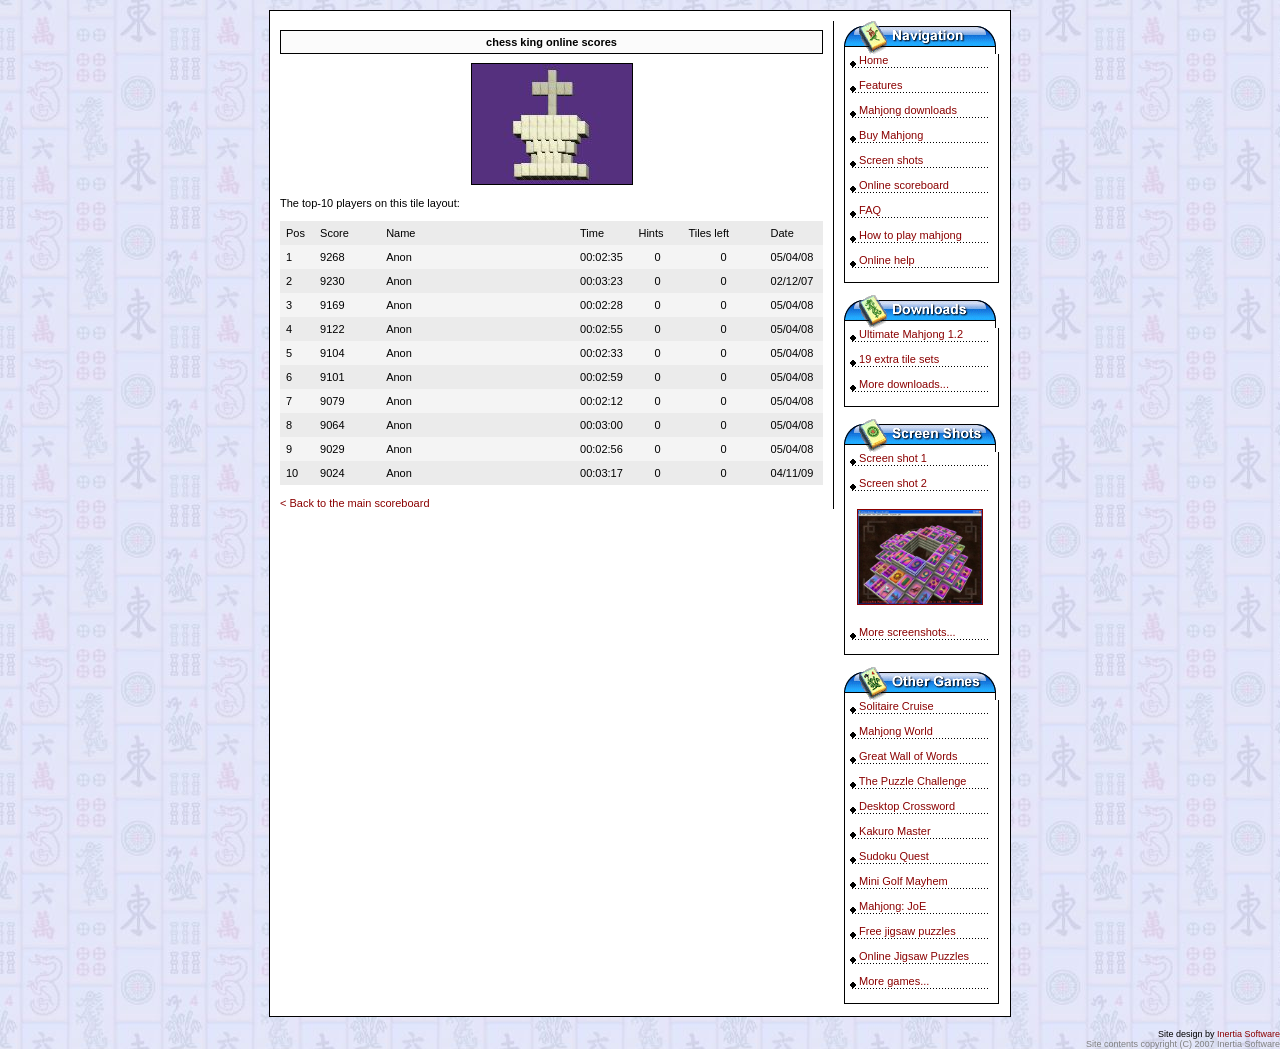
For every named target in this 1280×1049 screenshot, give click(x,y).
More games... (894, 981)
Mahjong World (896, 731)
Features (880, 85)
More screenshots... (907, 632)
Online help (887, 260)
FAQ (870, 210)
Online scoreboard (904, 185)
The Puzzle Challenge (913, 781)
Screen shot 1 (893, 458)
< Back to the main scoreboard (355, 503)
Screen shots (891, 160)
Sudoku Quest (894, 856)
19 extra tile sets (899, 359)
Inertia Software (1248, 1034)
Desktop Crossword (907, 806)
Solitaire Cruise (896, 706)
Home (873, 60)
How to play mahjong (910, 235)
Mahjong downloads (908, 110)
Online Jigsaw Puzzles (914, 956)
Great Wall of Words (908, 756)
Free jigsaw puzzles (907, 931)
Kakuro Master (895, 831)
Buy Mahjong (891, 135)
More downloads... (904, 384)
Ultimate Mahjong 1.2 (911, 334)
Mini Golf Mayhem (903, 881)
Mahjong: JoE (892, 906)
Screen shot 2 (893, 483)
